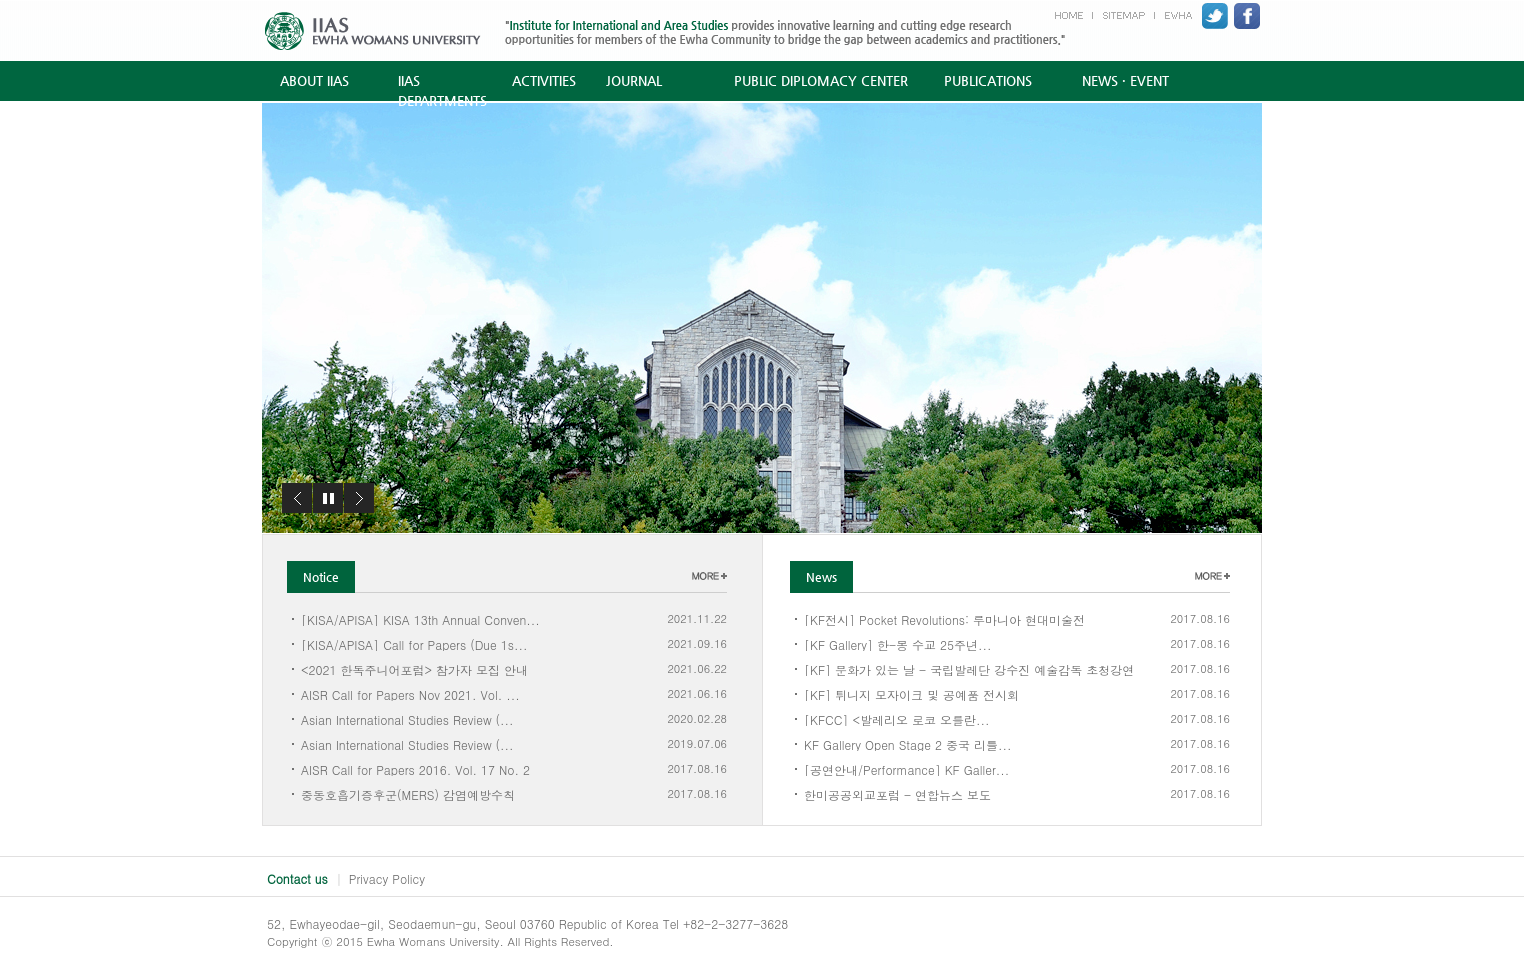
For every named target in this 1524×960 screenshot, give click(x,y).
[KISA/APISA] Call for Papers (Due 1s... (414, 643)
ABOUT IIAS (314, 80)
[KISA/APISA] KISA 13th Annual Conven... (420, 618)
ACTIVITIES (544, 80)
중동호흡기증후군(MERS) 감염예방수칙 (408, 793)
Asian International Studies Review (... (407, 718)
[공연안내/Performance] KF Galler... (906, 768)
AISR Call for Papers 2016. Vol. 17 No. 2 (415, 768)
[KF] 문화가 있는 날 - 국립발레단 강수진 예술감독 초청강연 (969, 668)
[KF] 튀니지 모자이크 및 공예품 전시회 (911, 693)
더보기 (709, 576)
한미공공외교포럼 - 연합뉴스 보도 (897, 793)
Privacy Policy (387, 878)
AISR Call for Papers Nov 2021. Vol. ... (410, 693)
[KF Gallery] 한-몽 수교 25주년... (898, 643)
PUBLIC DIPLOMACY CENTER (821, 80)
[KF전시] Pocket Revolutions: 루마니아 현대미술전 (944, 618)
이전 (297, 498)
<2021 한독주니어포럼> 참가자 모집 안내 (414, 668)
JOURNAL (634, 80)
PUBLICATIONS (988, 80)
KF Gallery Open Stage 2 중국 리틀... (907, 743)
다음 (359, 498)
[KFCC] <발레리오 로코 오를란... (896, 718)
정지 (328, 498)
